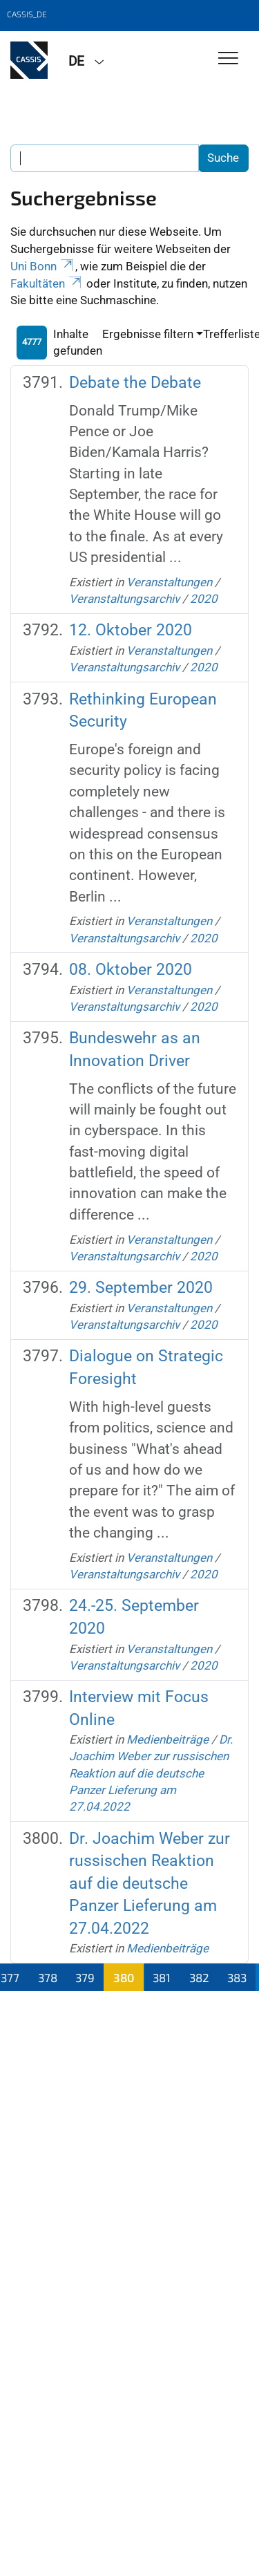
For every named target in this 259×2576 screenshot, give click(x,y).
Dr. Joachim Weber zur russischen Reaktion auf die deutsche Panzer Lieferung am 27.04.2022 (151, 1773)
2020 (204, 599)
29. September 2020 (141, 1287)
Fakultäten (47, 283)
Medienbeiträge (167, 1739)
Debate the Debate (135, 382)
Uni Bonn (42, 266)
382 (199, 1977)
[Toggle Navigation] (228, 59)
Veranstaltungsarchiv (124, 599)
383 (237, 1977)
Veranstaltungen (169, 582)
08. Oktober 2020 (130, 969)
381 (162, 1977)
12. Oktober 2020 (130, 630)
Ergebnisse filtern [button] (147, 334)
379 (85, 1977)
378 (47, 1977)
